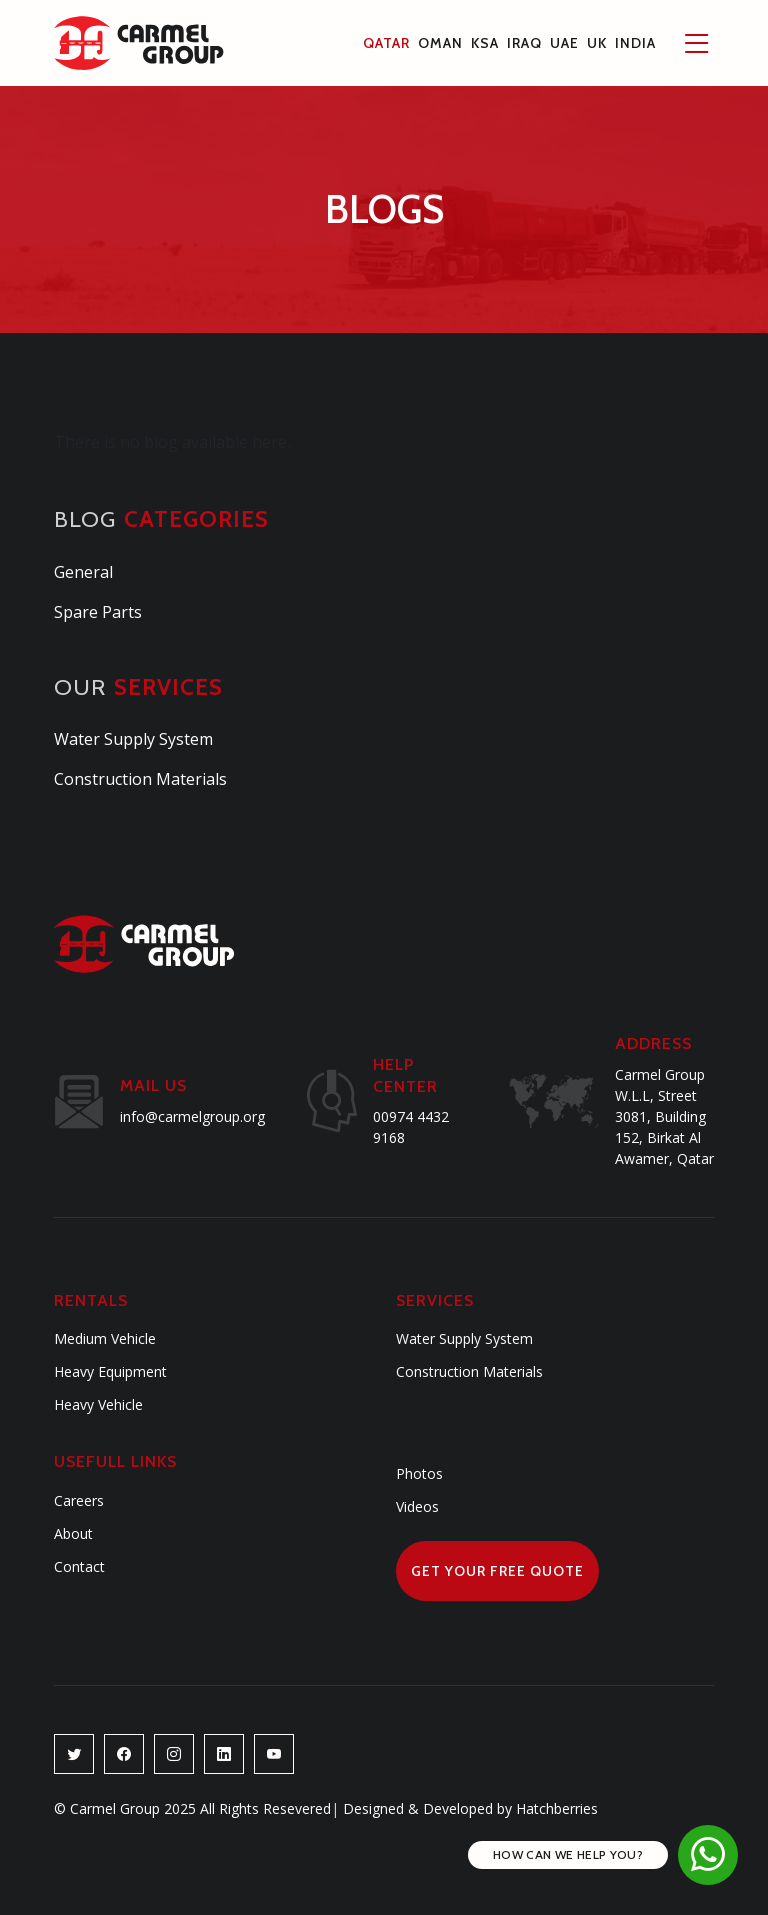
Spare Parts (98, 612)
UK (597, 43)
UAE (564, 43)
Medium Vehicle (105, 1338)
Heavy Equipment (110, 1371)
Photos (419, 1473)
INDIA (635, 43)
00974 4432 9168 (411, 1127)
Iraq (524, 43)
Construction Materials (140, 779)
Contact (79, 1566)
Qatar (386, 43)
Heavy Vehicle (98, 1404)
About (73, 1533)
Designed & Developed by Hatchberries (464, 1808)
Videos (417, 1506)
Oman (440, 43)
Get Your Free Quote (497, 1571)
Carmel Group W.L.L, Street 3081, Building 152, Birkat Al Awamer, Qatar (664, 1116)
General (83, 572)
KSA (485, 43)
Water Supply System (133, 739)
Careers (79, 1500)
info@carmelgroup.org (192, 1116)
